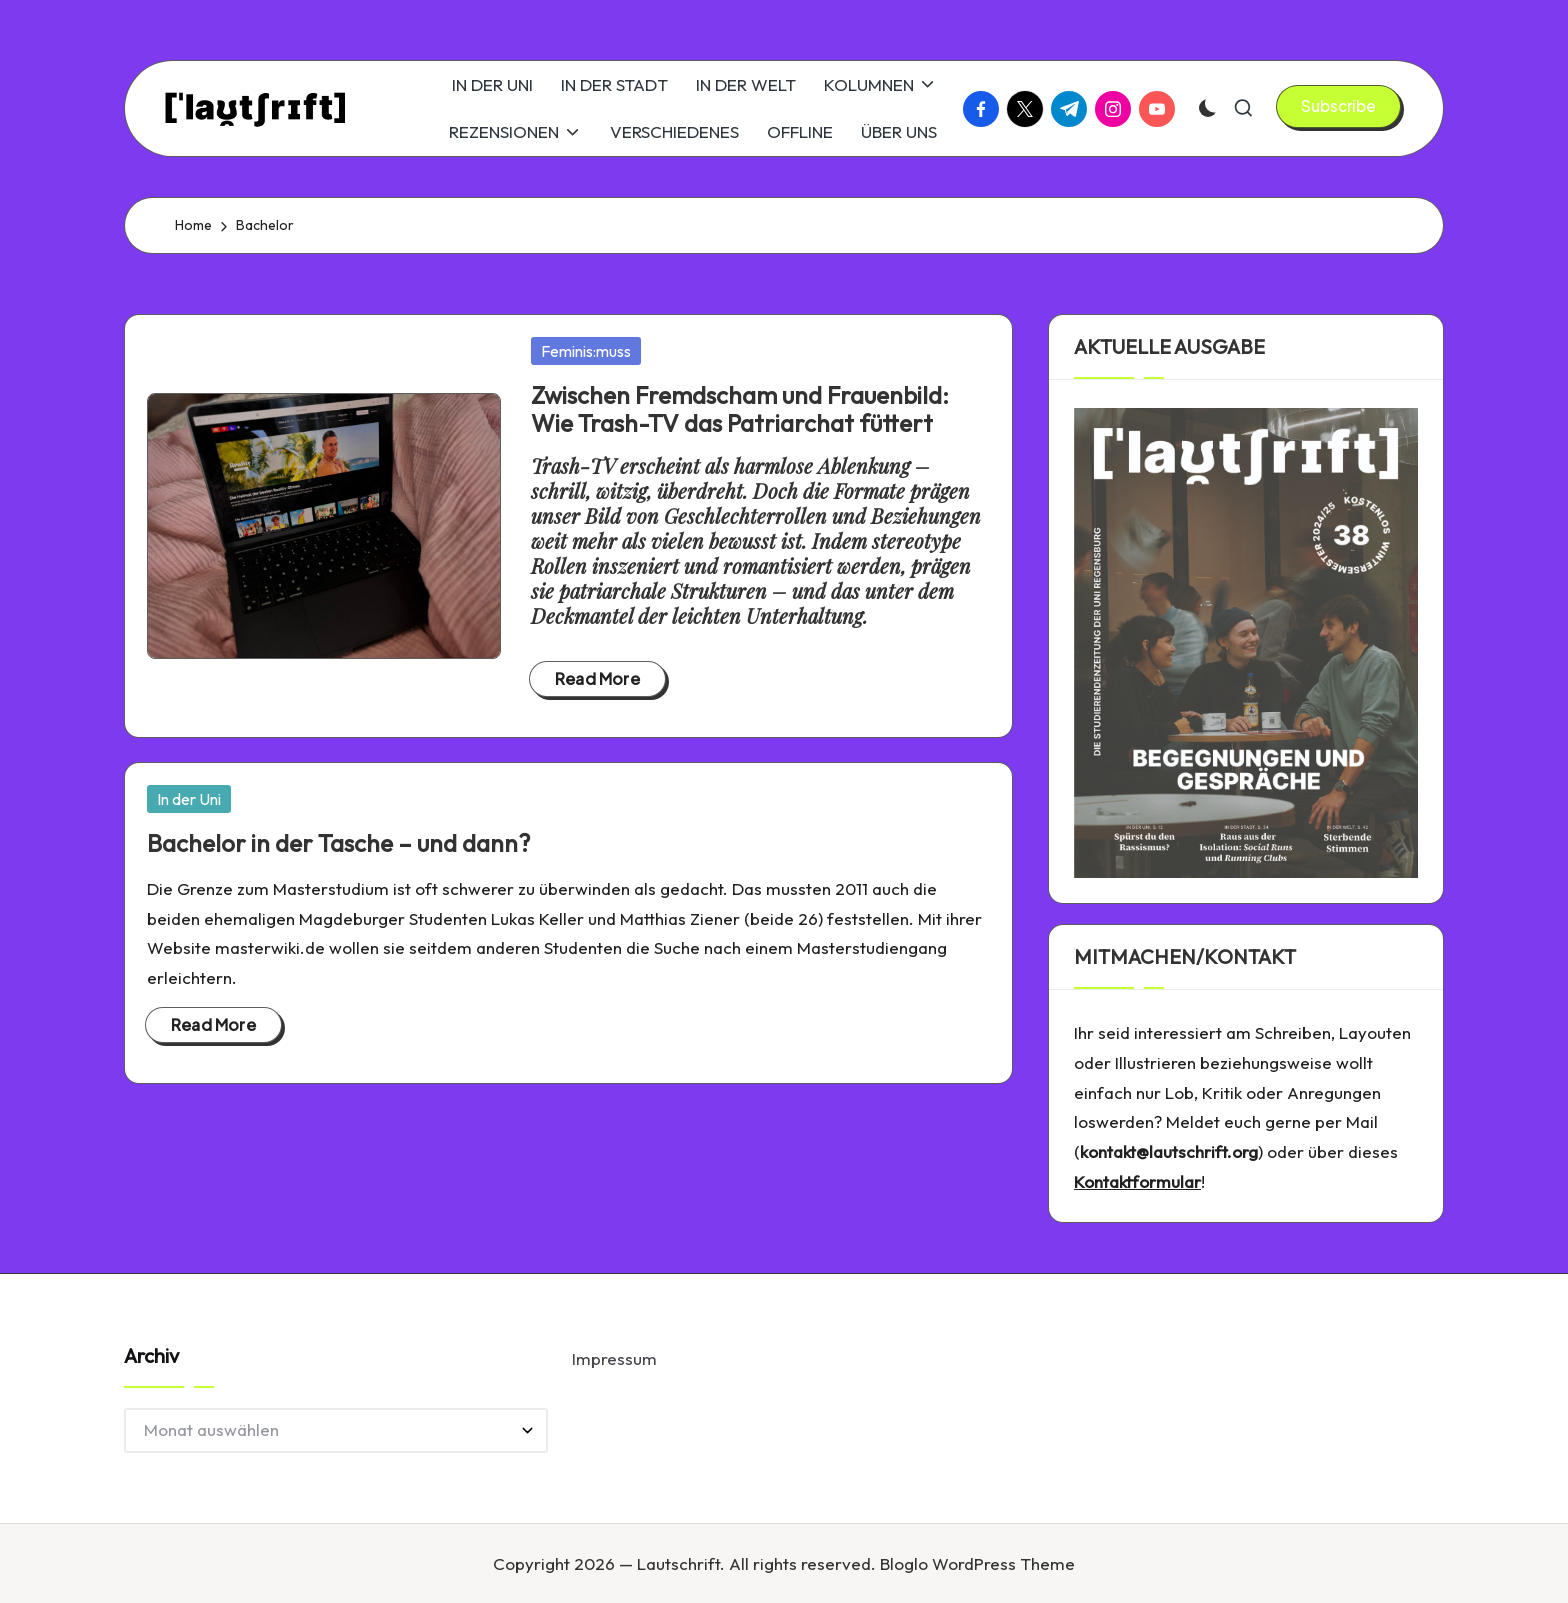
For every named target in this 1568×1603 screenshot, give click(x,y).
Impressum (614, 1358)
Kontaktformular (1137, 1181)
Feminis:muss (586, 351)
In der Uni (189, 799)
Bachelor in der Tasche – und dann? (338, 843)
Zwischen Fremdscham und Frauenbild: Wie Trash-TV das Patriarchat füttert (740, 409)
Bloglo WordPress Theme (977, 1563)
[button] (1338, 106)
